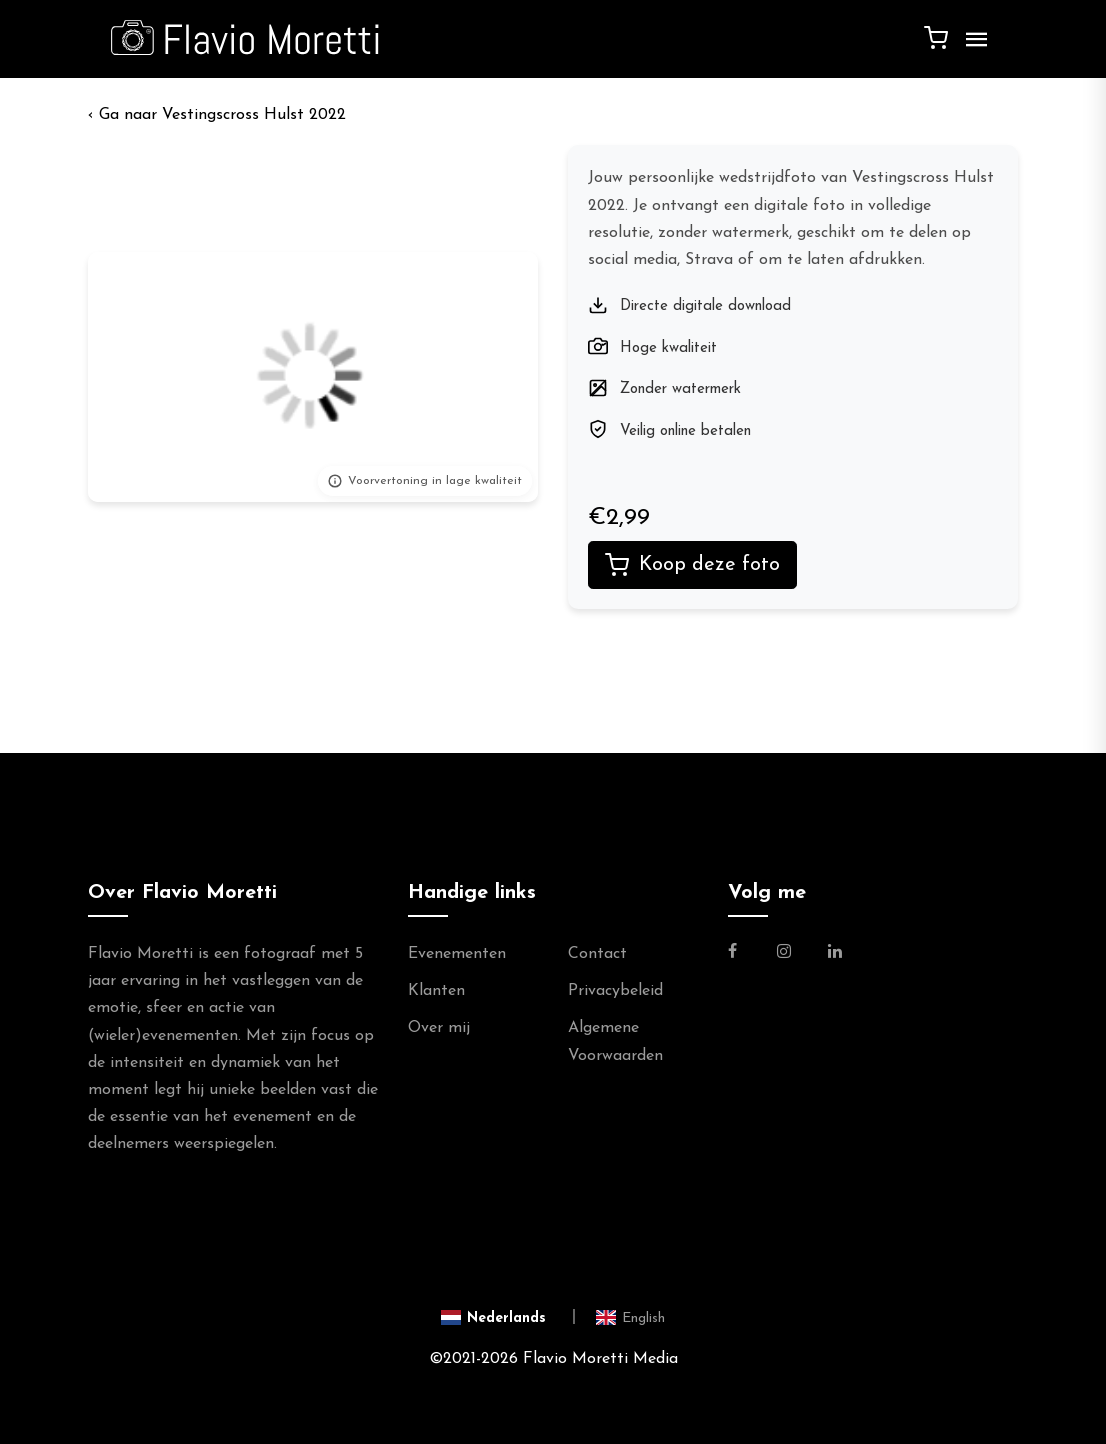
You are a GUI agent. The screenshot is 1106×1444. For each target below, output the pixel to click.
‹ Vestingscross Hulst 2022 (217, 115)
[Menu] (972, 47)
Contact (597, 954)
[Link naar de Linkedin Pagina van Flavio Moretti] (835, 954)
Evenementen (457, 954)
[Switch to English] (630, 1316)
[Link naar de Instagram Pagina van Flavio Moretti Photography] (784, 954)
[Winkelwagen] (936, 37)
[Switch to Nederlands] (508, 1316)
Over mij (439, 1028)
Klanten (436, 991)
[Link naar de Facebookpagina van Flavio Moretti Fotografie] (744, 954)
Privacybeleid (615, 991)
